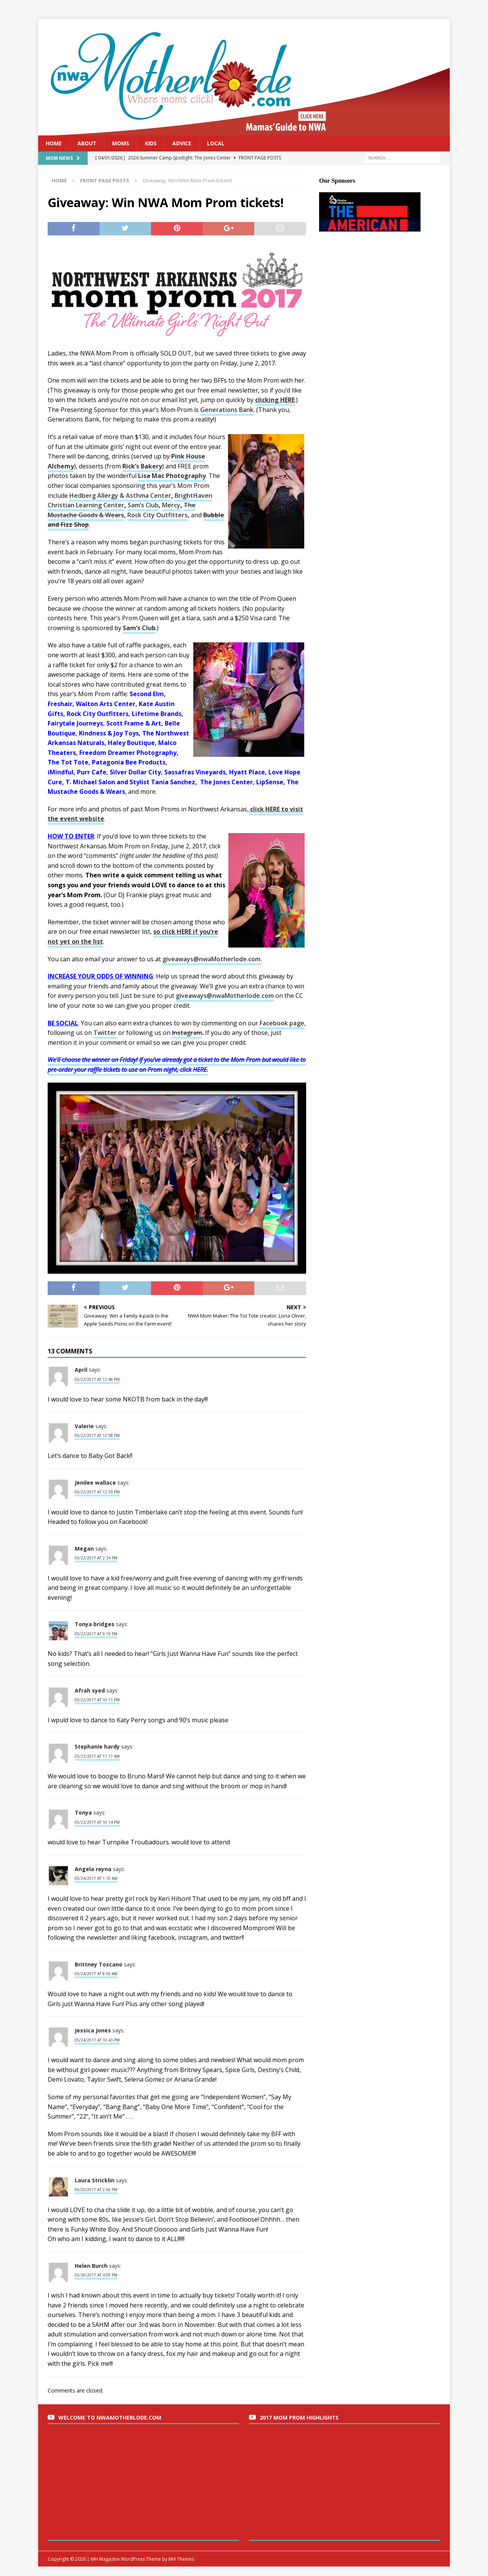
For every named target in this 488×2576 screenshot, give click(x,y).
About (86, 143)
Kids (151, 143)
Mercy (171, 505)
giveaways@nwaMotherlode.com (225, 995)
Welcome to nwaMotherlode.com (109, 2417)
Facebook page (282, 1023)
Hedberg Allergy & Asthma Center (120, 495)
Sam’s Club (143, 505)
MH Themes (181, 2559)
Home (54, 143)
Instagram (187, 1032)
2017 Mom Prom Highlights (299, 2417)
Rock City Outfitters (157, 515)
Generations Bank (227, 409)
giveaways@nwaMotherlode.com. (212, 959)
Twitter (105, 1032)
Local (216, 143)
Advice (181, 143)
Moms (120, 143)
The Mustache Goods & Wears (122, 510)
